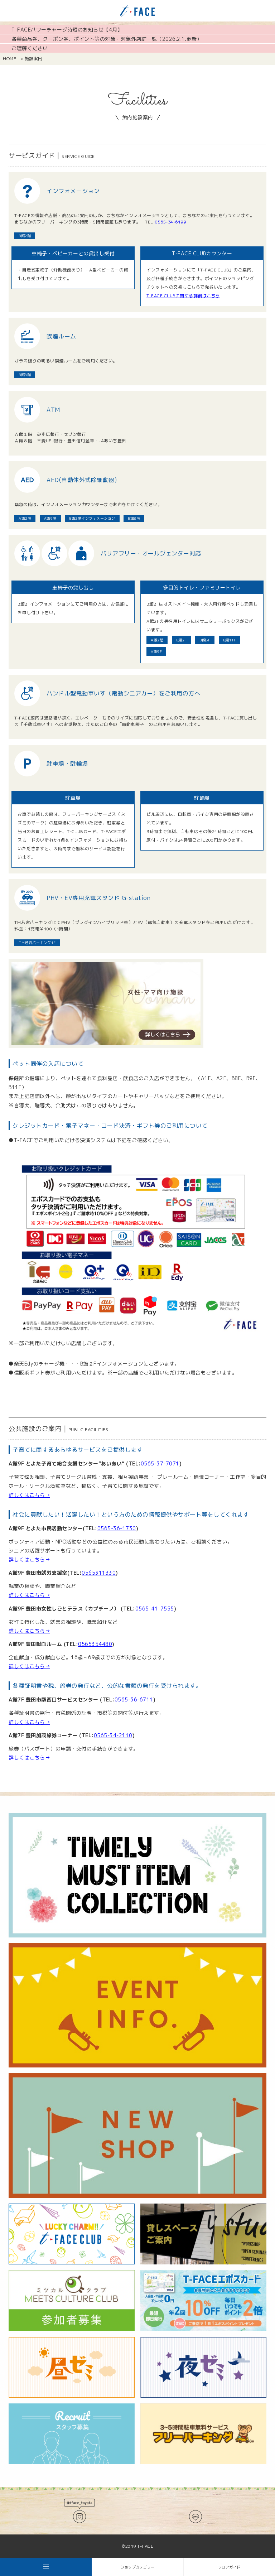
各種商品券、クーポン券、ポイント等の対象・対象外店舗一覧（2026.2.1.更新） (106, 38)
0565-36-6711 (134, 1699)
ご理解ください (29, 48)
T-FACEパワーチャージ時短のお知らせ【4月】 (66, 29)
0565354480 (95, 1644)
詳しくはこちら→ (29, 1495)
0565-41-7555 (154, 1608)
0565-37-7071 (160, 1463)
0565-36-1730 (116, 1528)
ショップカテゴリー (138, 2567)
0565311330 (99, 1572)
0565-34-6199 (170, 222)
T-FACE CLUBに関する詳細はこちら (183, 296)
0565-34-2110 (113, 1735)
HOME (9, 59)
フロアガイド (229, 2567)
